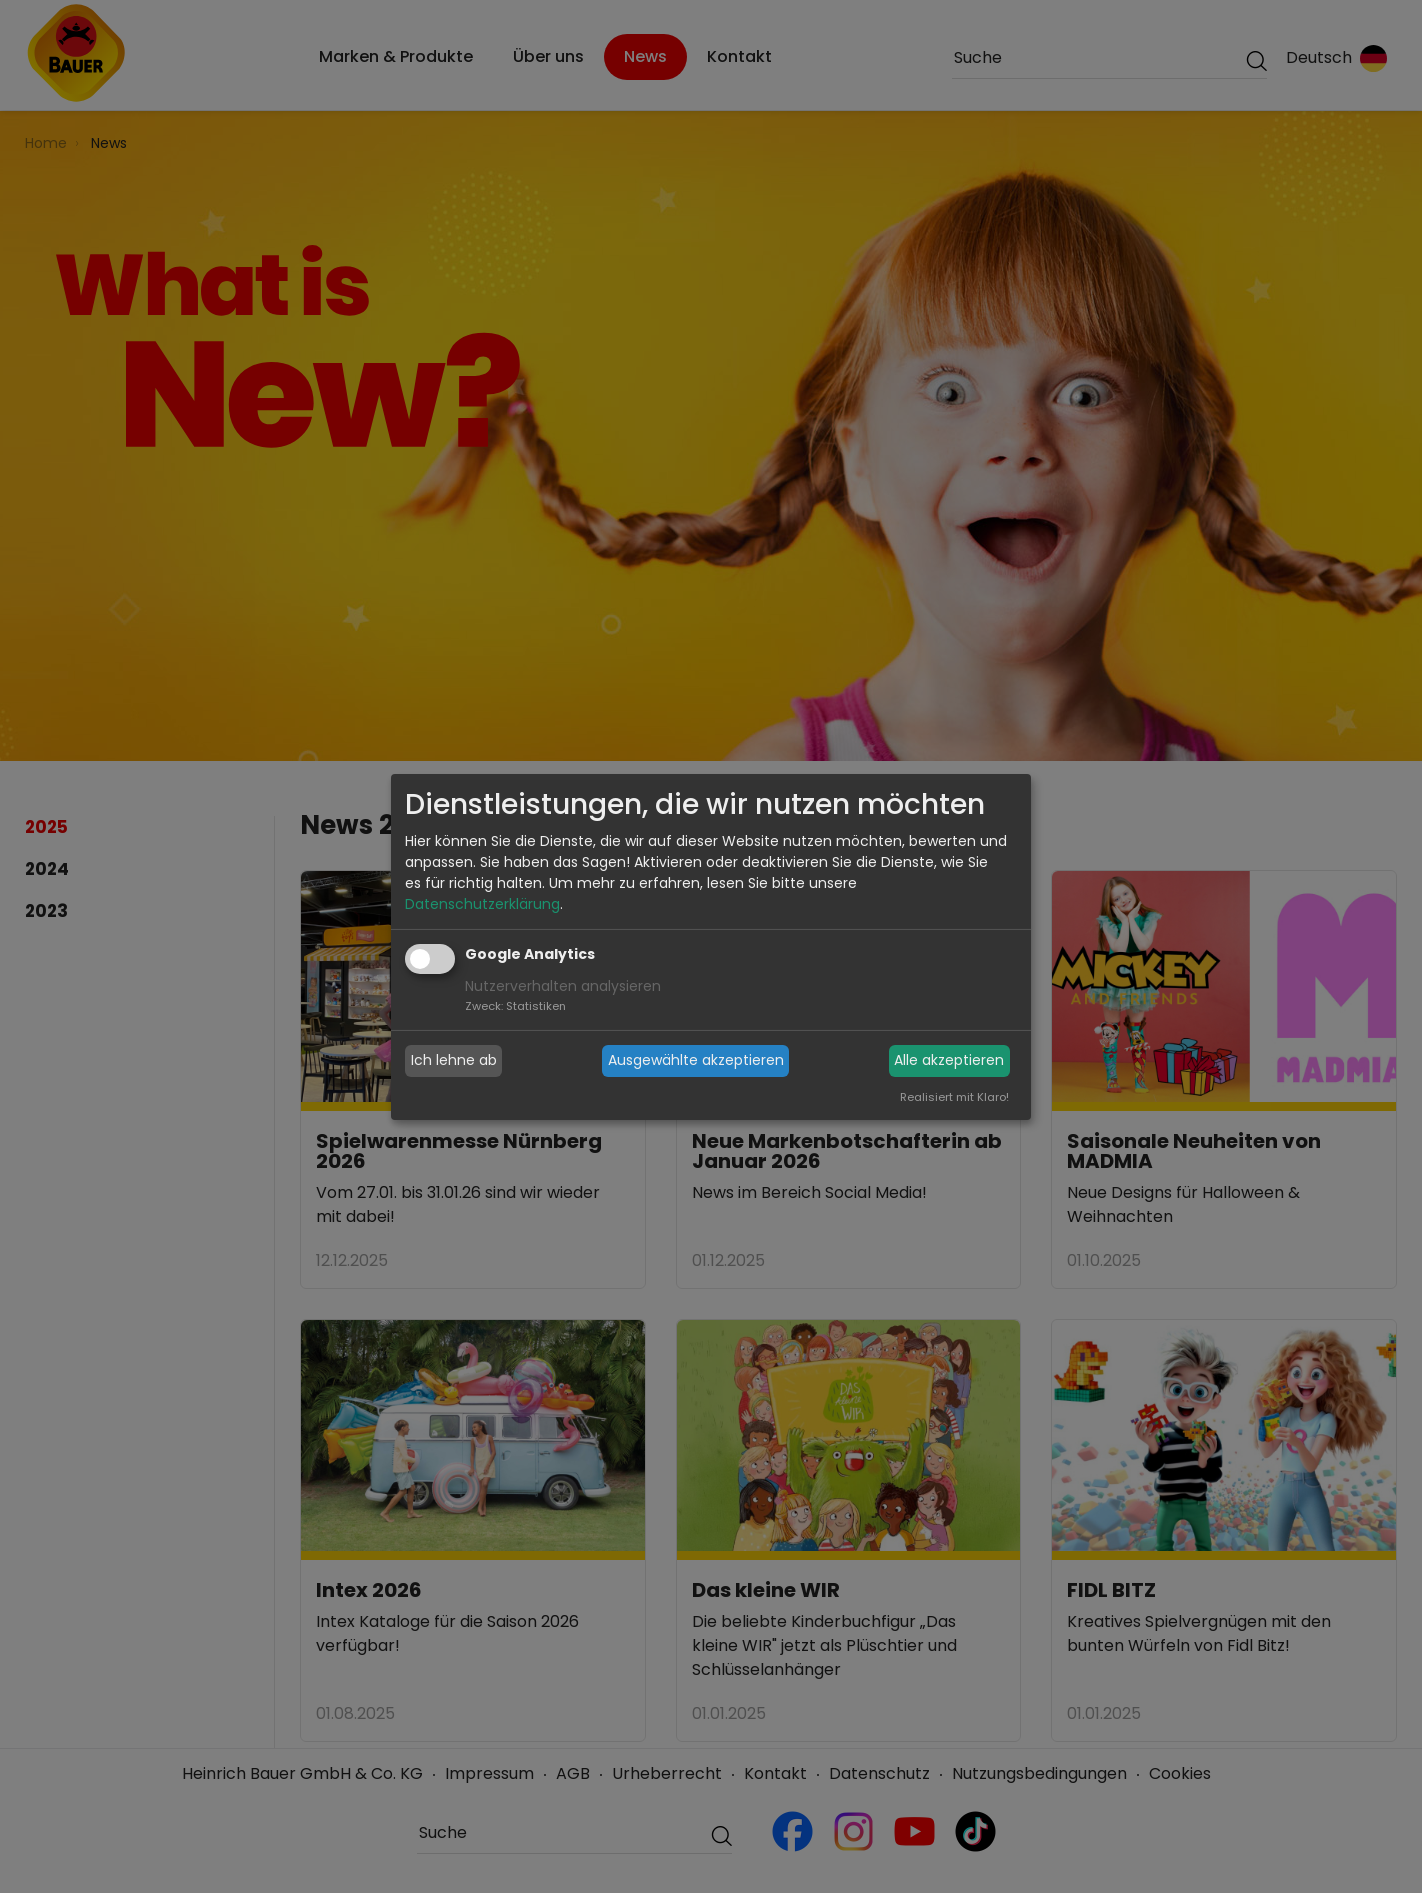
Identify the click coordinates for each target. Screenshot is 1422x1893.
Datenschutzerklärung (482, 904)
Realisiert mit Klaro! (954, 1097)
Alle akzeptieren (949, 1060)
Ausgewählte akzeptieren (696, 1060)
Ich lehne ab (454, 1060)
